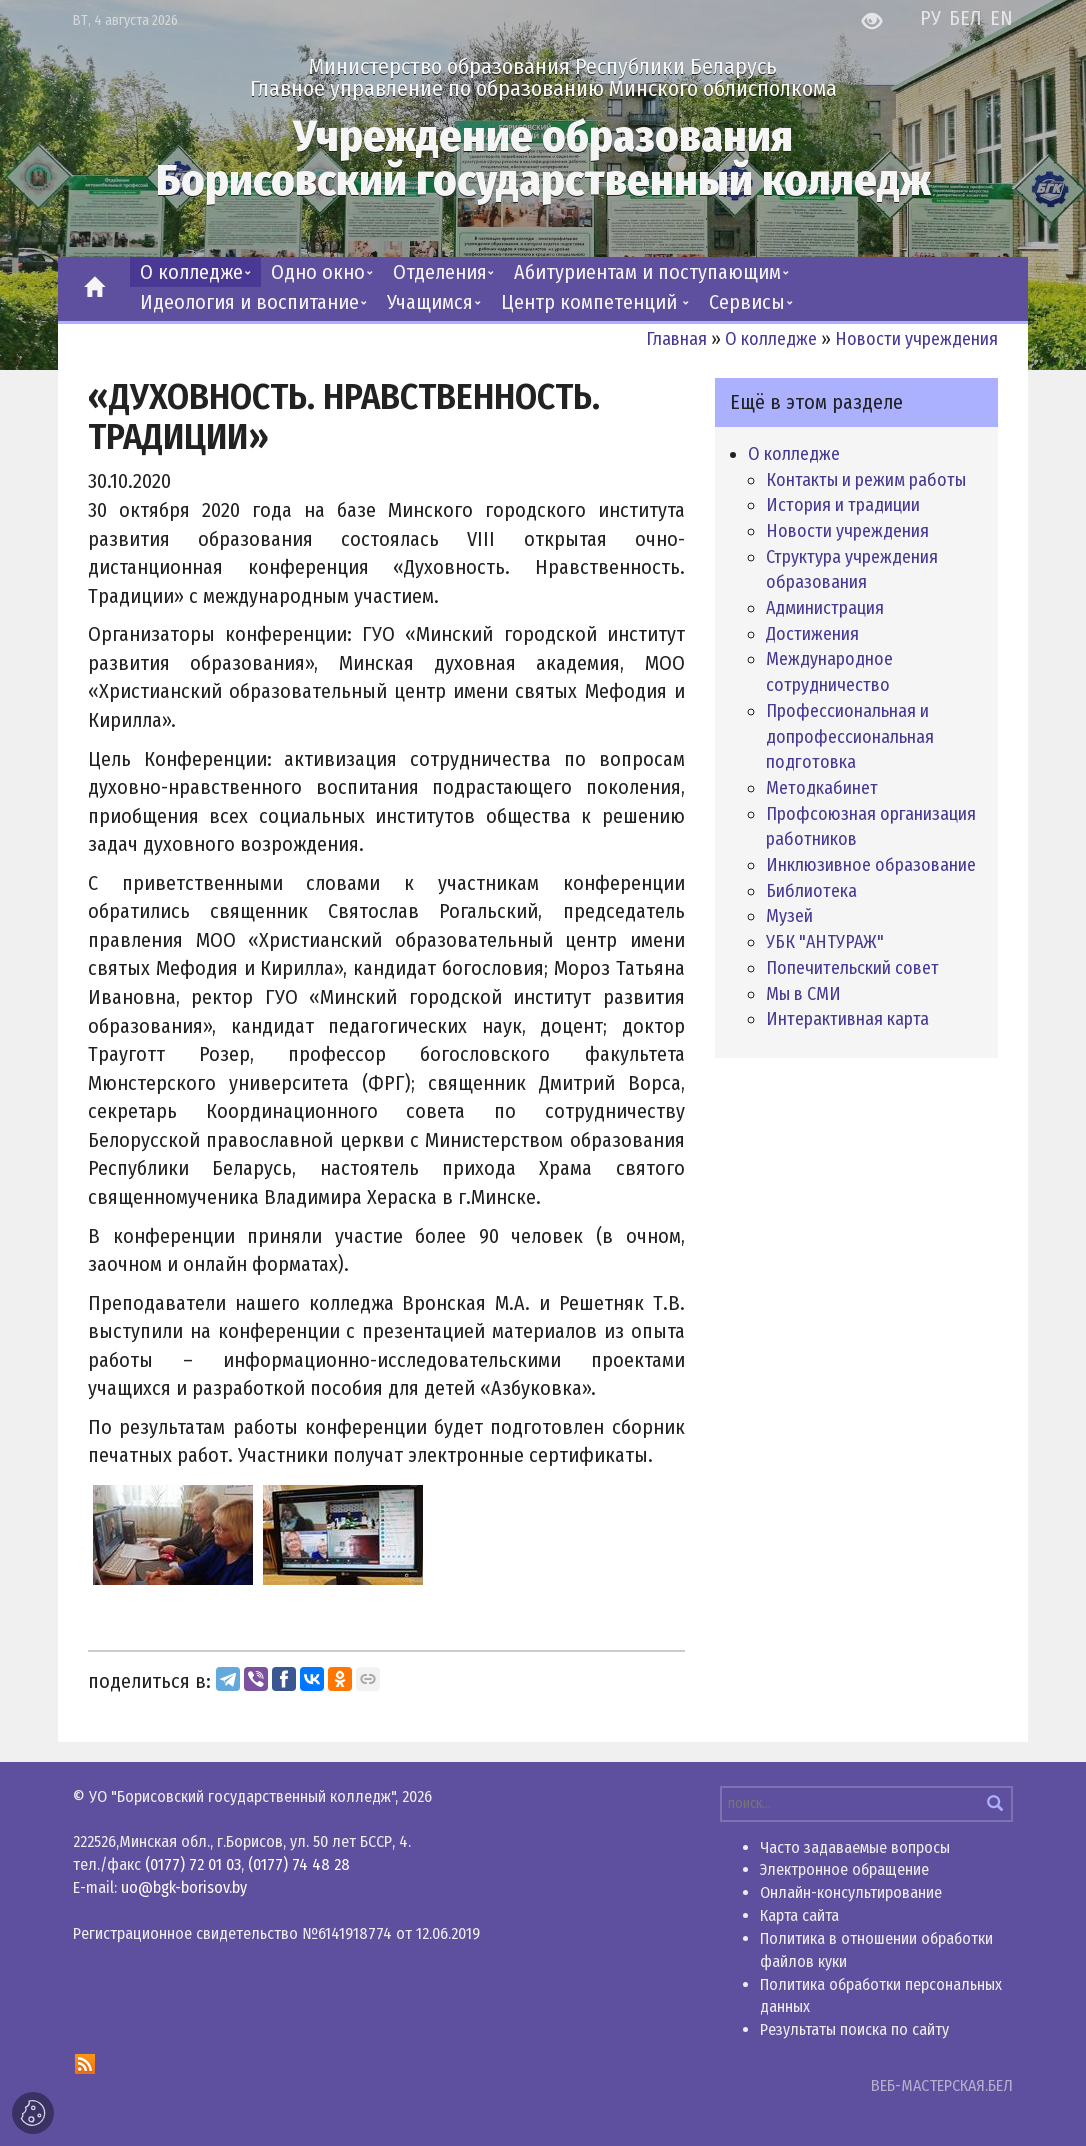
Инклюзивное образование (871, 865)
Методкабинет (822, 788)
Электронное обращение (844, 1869)
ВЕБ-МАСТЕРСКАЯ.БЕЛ (942, 2085)
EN (1001, 18)
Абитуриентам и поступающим (647, 272)
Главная (676, 339)
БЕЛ (968, 18)
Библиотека (811, 891)
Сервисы (747, 302)
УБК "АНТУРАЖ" (825, 942)
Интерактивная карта (847, 1019)
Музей (789, 916)
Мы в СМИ (803, 994)
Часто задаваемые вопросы (855, 1847)
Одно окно (318, 272)
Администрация (825, 608)
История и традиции (843, 505)
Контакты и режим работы (866, 480)
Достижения (812, 634)
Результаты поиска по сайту (854, 2029)
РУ (933, 18)
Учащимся (430, 302)
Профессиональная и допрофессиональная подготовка (850, 736)
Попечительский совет (852, 968)
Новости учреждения (916, 339)
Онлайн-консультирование (851, 1892)
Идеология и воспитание (249, 302)
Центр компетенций (591, 302)
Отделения (440, 272)
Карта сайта (799, 1915)
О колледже (191, 272)
